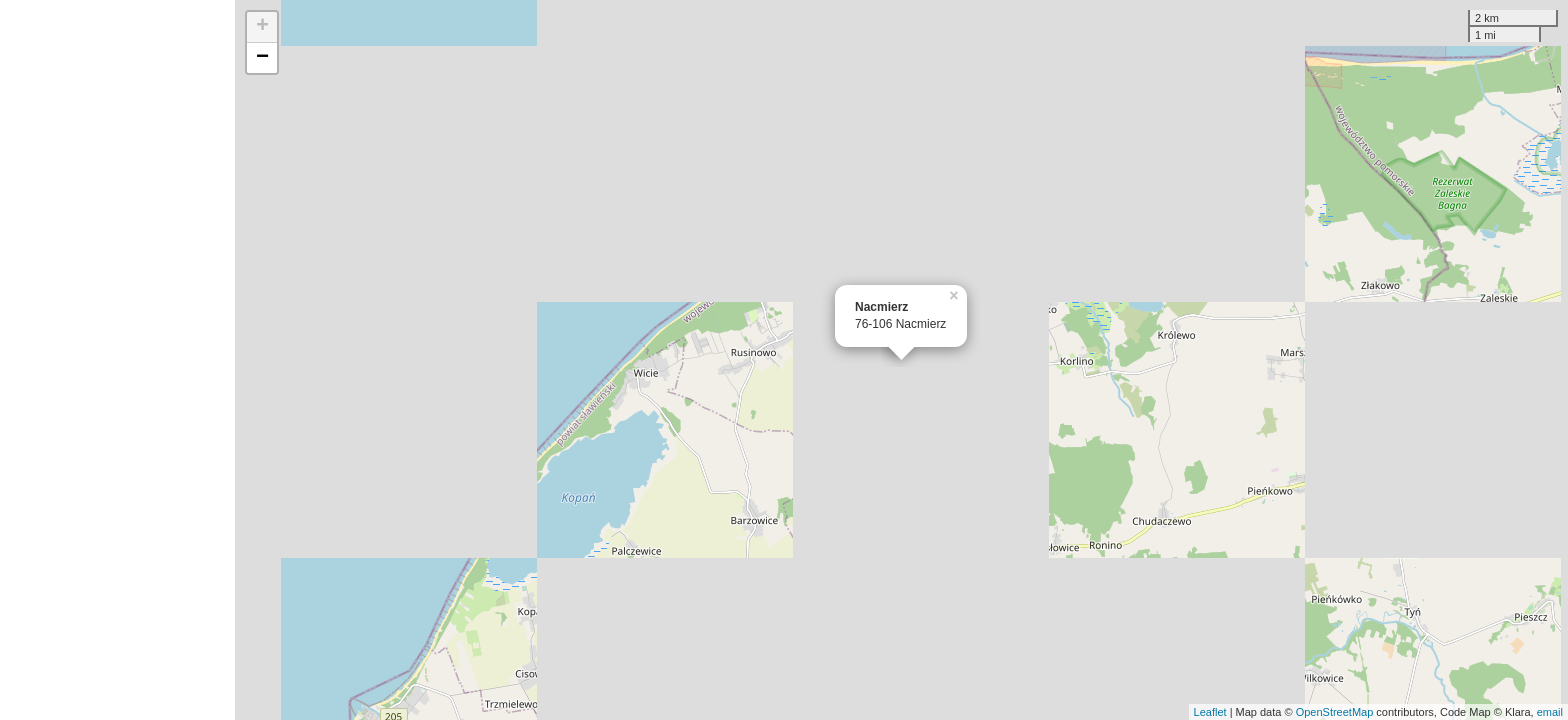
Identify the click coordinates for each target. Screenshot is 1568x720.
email (1550, 712)
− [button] (262, 58)
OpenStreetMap (1335, 712)
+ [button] (262, 27)
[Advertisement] (117, 360)
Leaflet (1210, 712)
